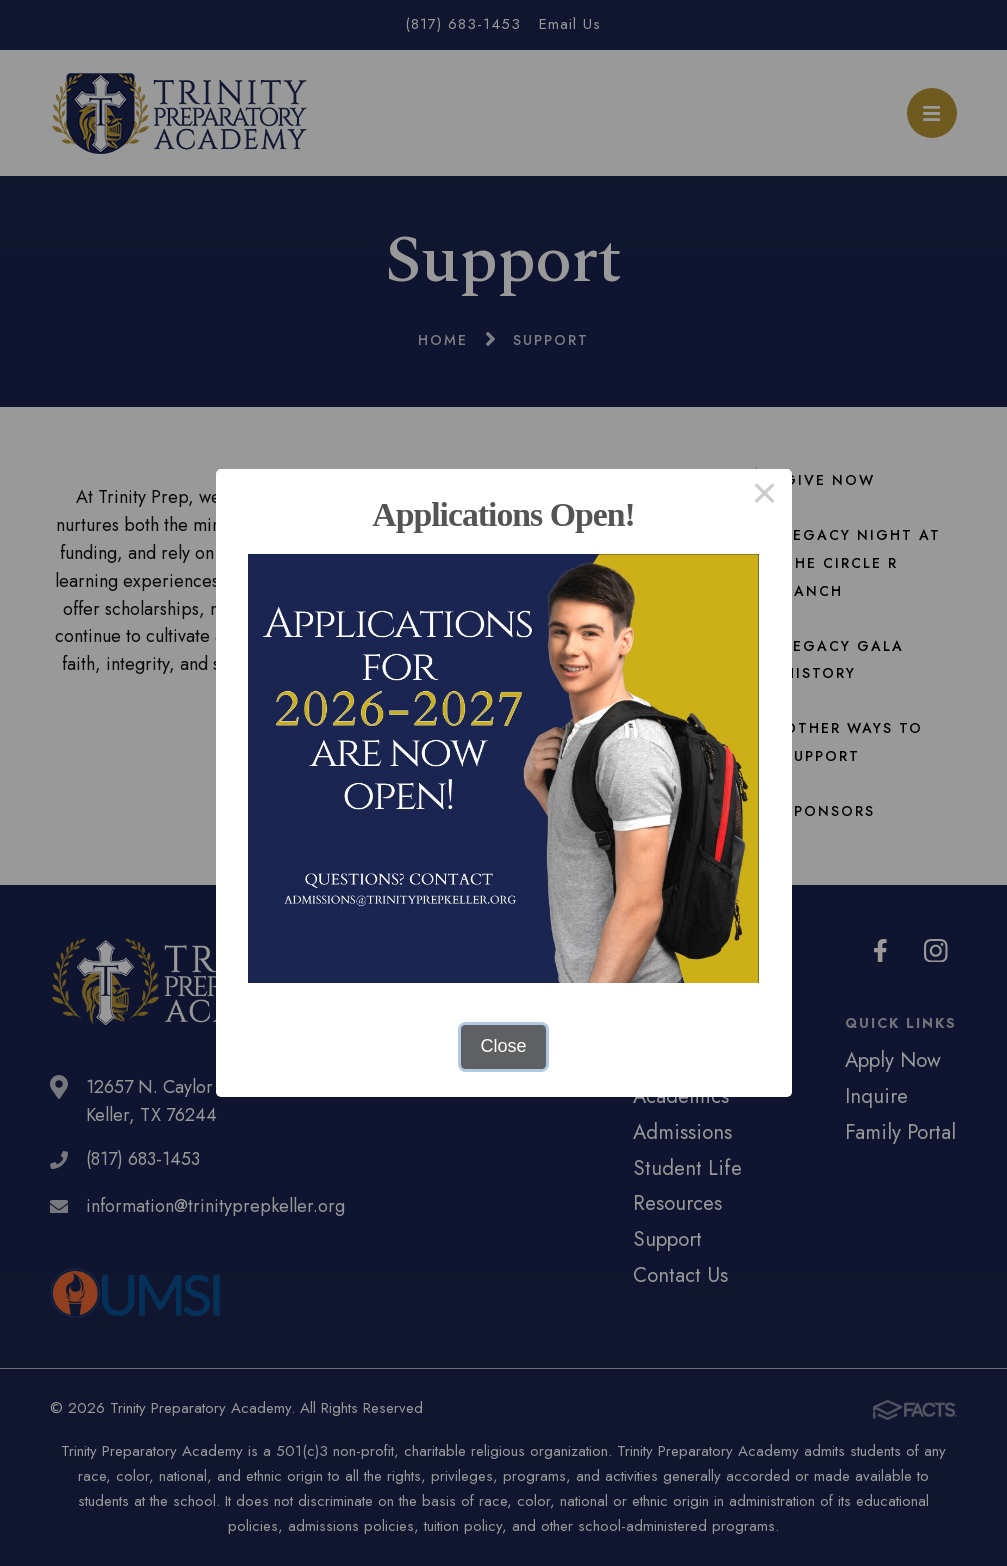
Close (503, 1046)
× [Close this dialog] (764, 496)
